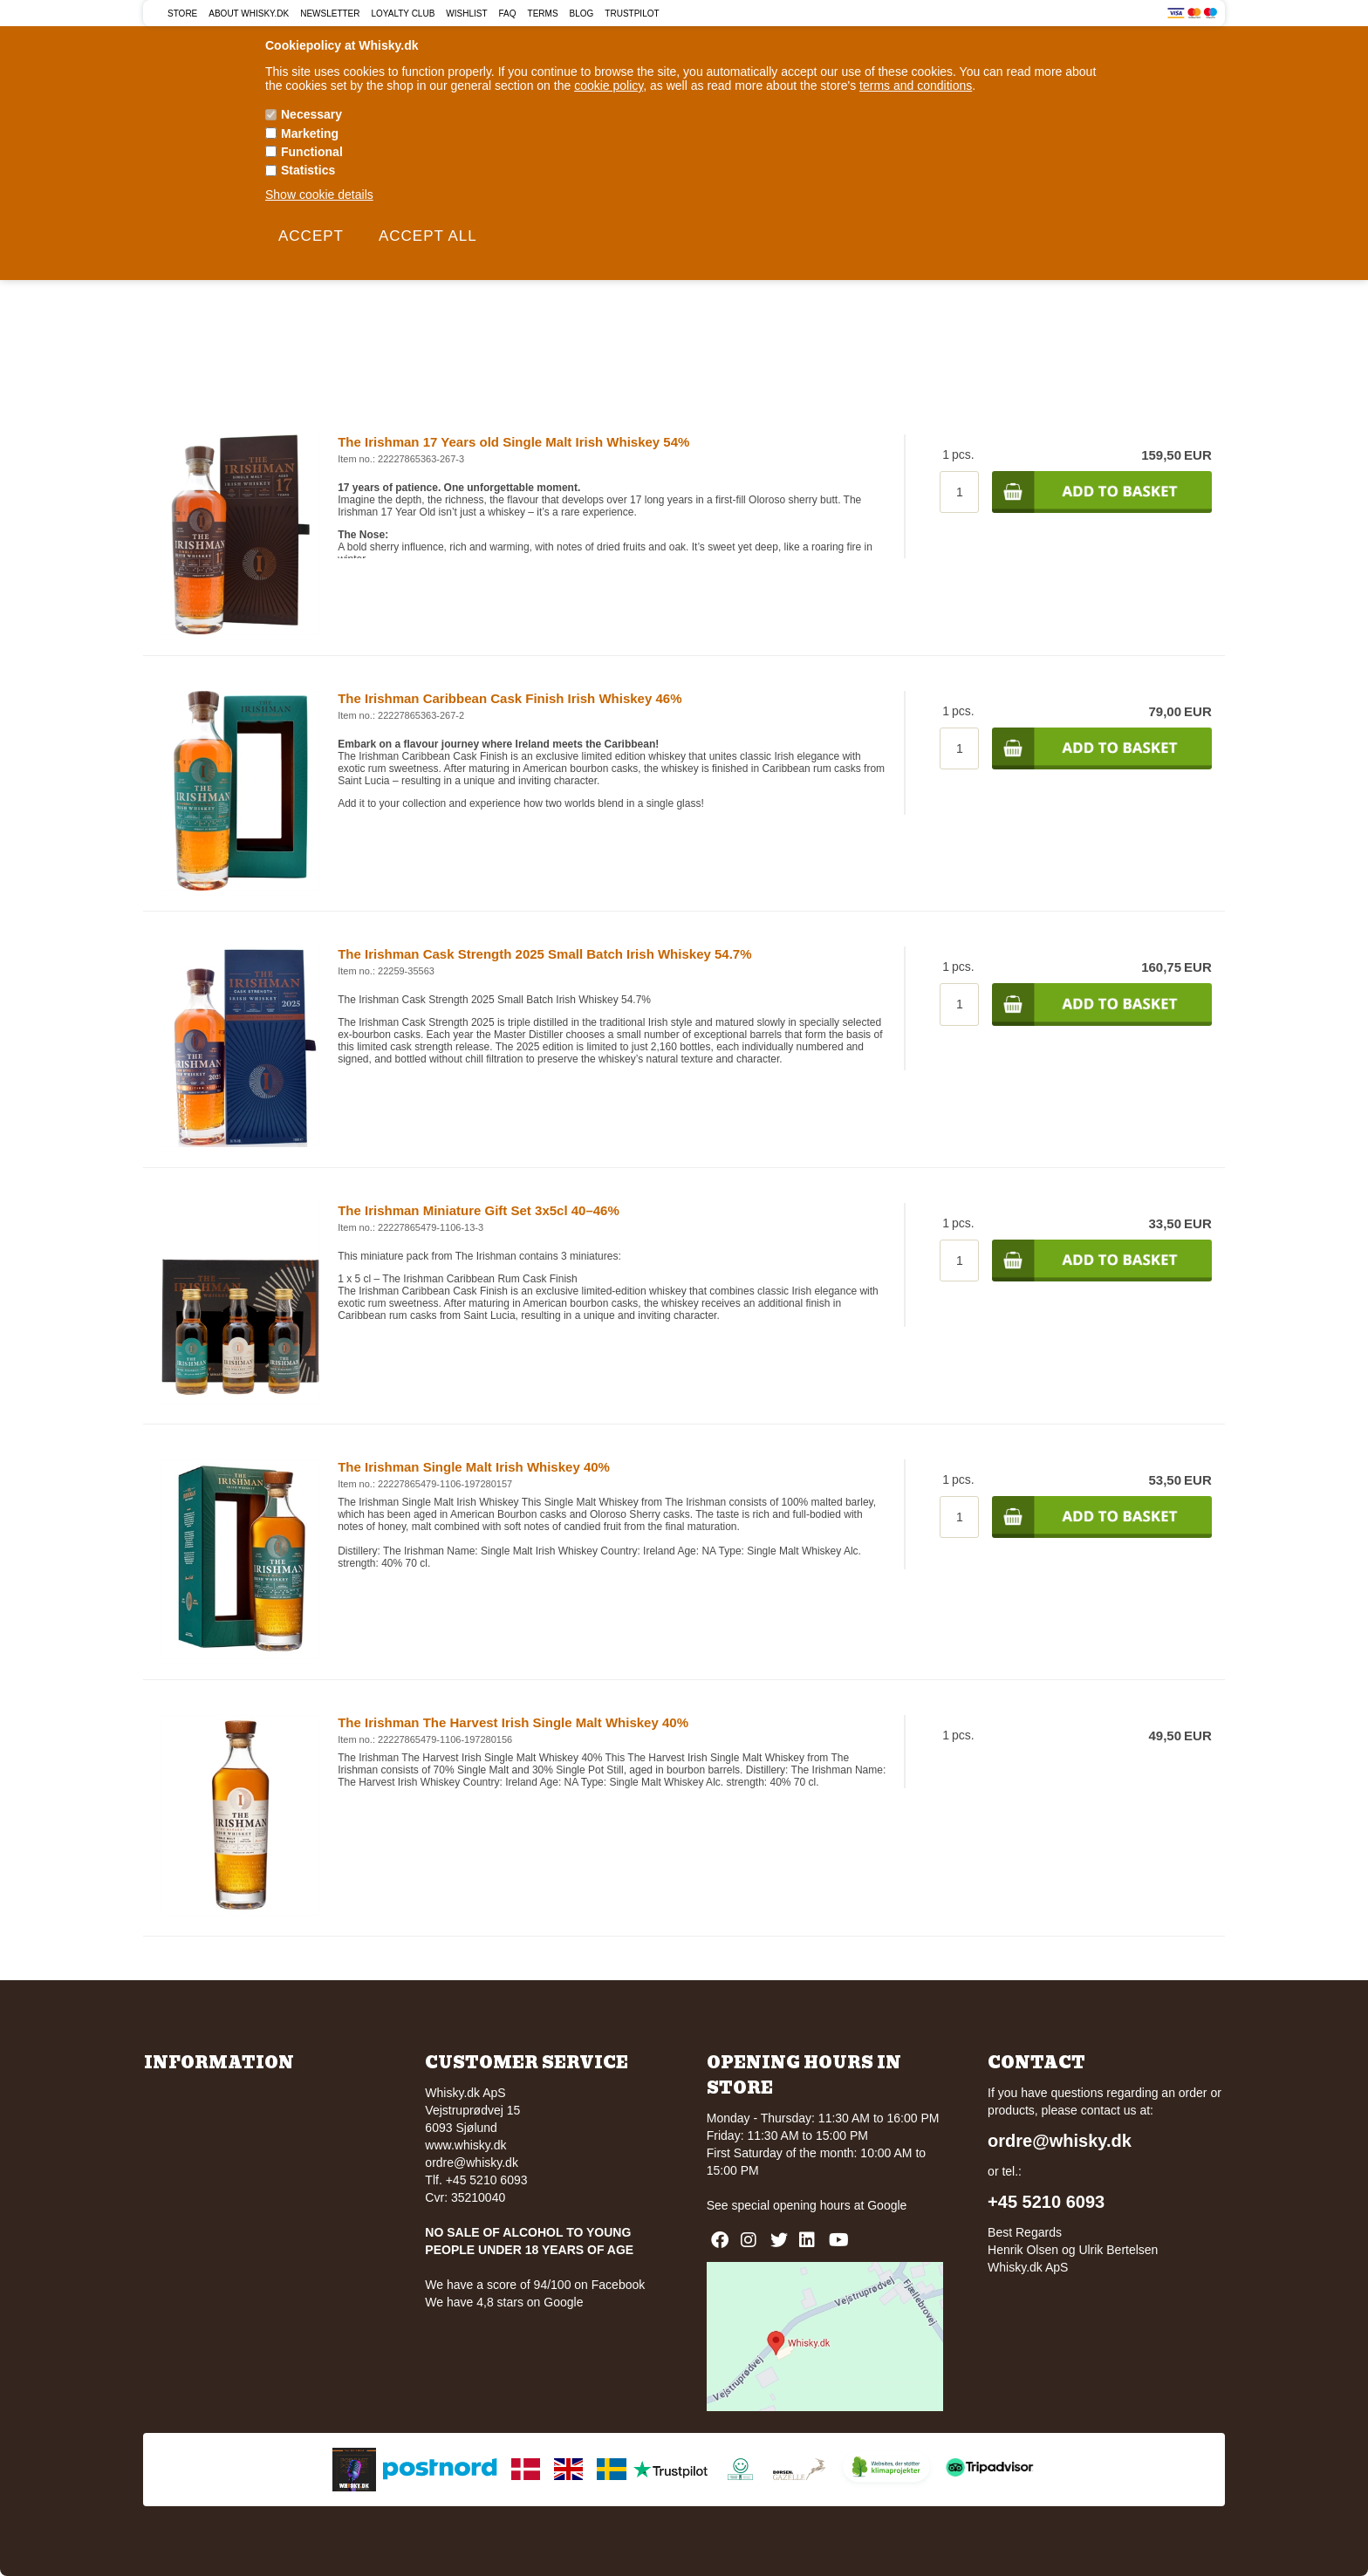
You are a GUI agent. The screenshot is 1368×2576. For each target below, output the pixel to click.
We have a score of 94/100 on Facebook (535, 2285)
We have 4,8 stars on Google (504, 2302)
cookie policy (608, 85)
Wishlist (466, 13)
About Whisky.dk (249, 13)
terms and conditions (915, 85)
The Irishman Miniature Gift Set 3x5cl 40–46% (478, 1210)
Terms (543, 13)
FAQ (507, 13)
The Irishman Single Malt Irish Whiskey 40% (474, 1466)
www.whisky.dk (465, 2145)
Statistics (308, 170)
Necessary (311, 114)
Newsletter (329, 13)
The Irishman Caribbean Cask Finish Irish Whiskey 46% (509, 698)
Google (886, 2205)
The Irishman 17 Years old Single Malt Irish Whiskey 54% (513, 441)
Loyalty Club (403, 13)
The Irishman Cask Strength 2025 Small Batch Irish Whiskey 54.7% (544, 953)
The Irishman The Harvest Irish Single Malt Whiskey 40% (513, 1722)
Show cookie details (319, 195)
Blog (582, 13)
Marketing (310, 133)
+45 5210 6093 (1046, 2201)
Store (182, 13)
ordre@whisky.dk (471, 2162)
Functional (312, 152)
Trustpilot (632, 13)
